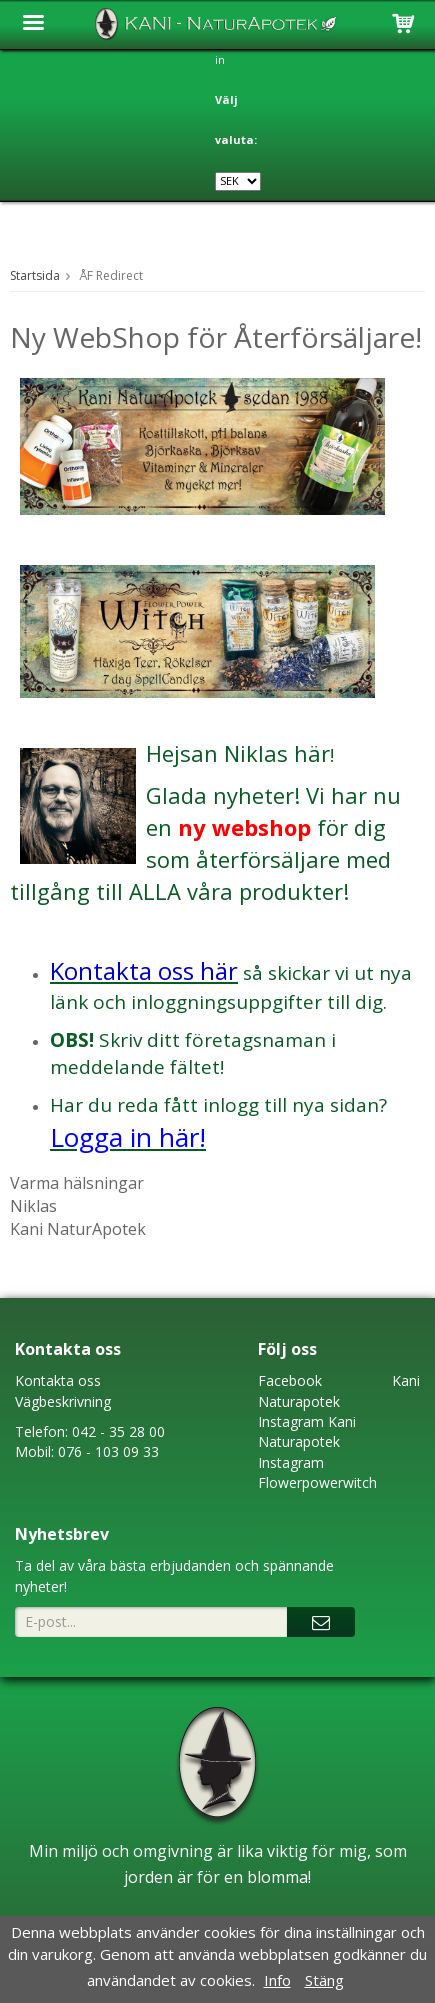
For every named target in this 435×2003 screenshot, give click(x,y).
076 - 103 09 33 (108, 1451)
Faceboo (286, 1380)
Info (277, 1980)
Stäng (324, 1980)
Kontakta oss (58, 1380)
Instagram (291, 1421)
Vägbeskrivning (63, 1401)
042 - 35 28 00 (118, 1431)
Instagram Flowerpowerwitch (317, 1472)
